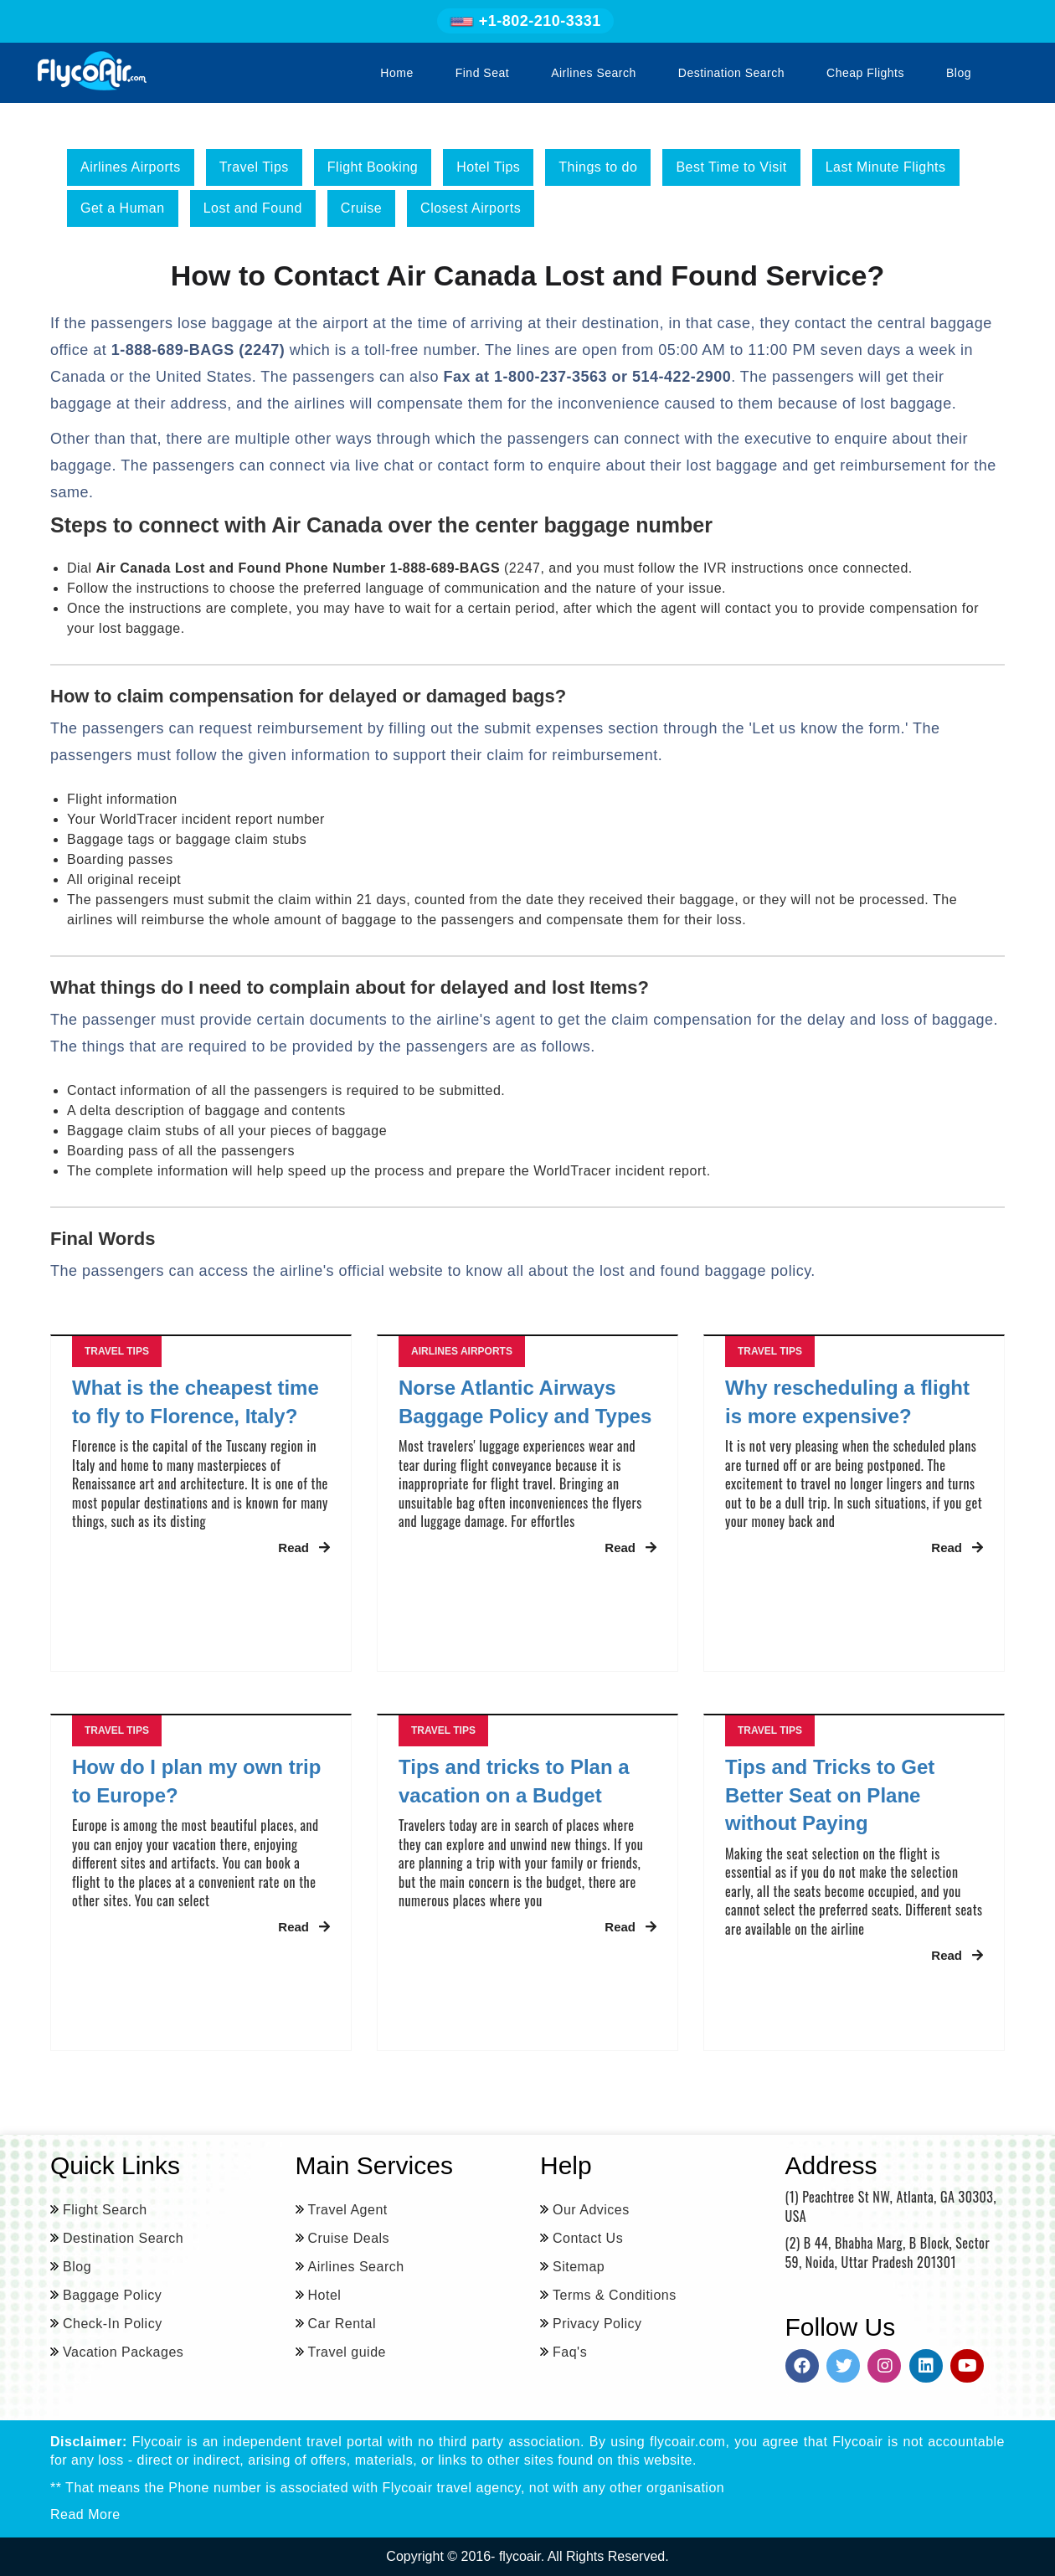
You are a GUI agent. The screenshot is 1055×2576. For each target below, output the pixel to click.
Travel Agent (348, 2210)
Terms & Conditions (615, 2295)
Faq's (570, 2352)
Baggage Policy (112, 2295)
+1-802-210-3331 (525, 21)
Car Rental (342, 2323)
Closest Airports (470, 208)
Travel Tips (254, 167)
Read (304, 1547)
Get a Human (122, 208)
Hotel (325, 2295)
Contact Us (588, 2238)
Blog (958, 73)
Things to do (597, 167)
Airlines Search (593, 73)
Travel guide (347, 2352)
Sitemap (579, 2267)
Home (396, 73)
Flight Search (105, 2210)
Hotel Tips (488, 167)
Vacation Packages (123, 2352)
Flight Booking (372, 167)
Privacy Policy (597, 2323)
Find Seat (482, 73)
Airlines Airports (130, 167)
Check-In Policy (112, 2323)
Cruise (361, 208)
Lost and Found (252, 208)
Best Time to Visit (731, 167)
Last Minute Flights (886, 167)
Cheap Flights (865, 73)
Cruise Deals (349, 2238)
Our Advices (591, 2210)
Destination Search (731, 73)
